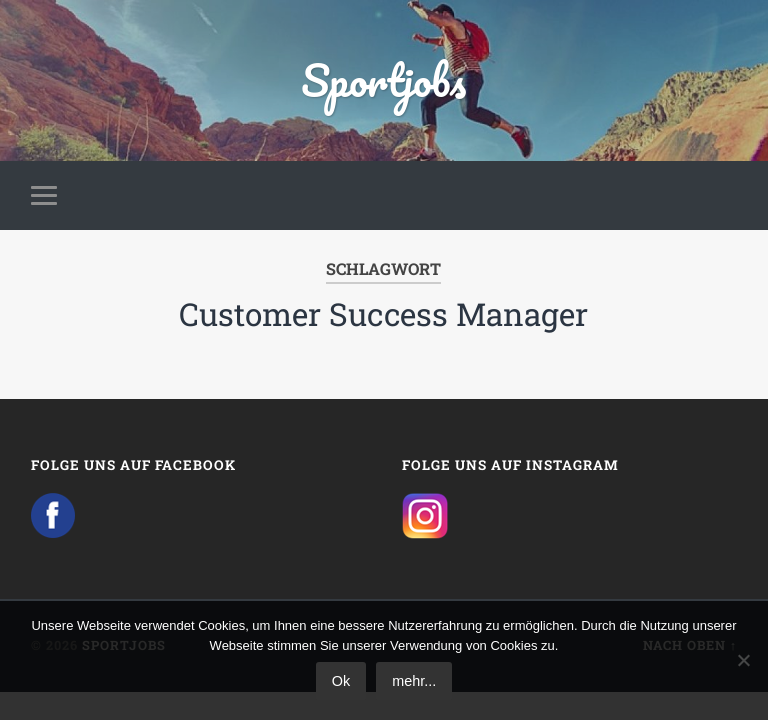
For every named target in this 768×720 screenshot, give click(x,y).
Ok (341, 681)
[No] (743, 660)
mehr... (414, 681)
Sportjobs (383, 79)
